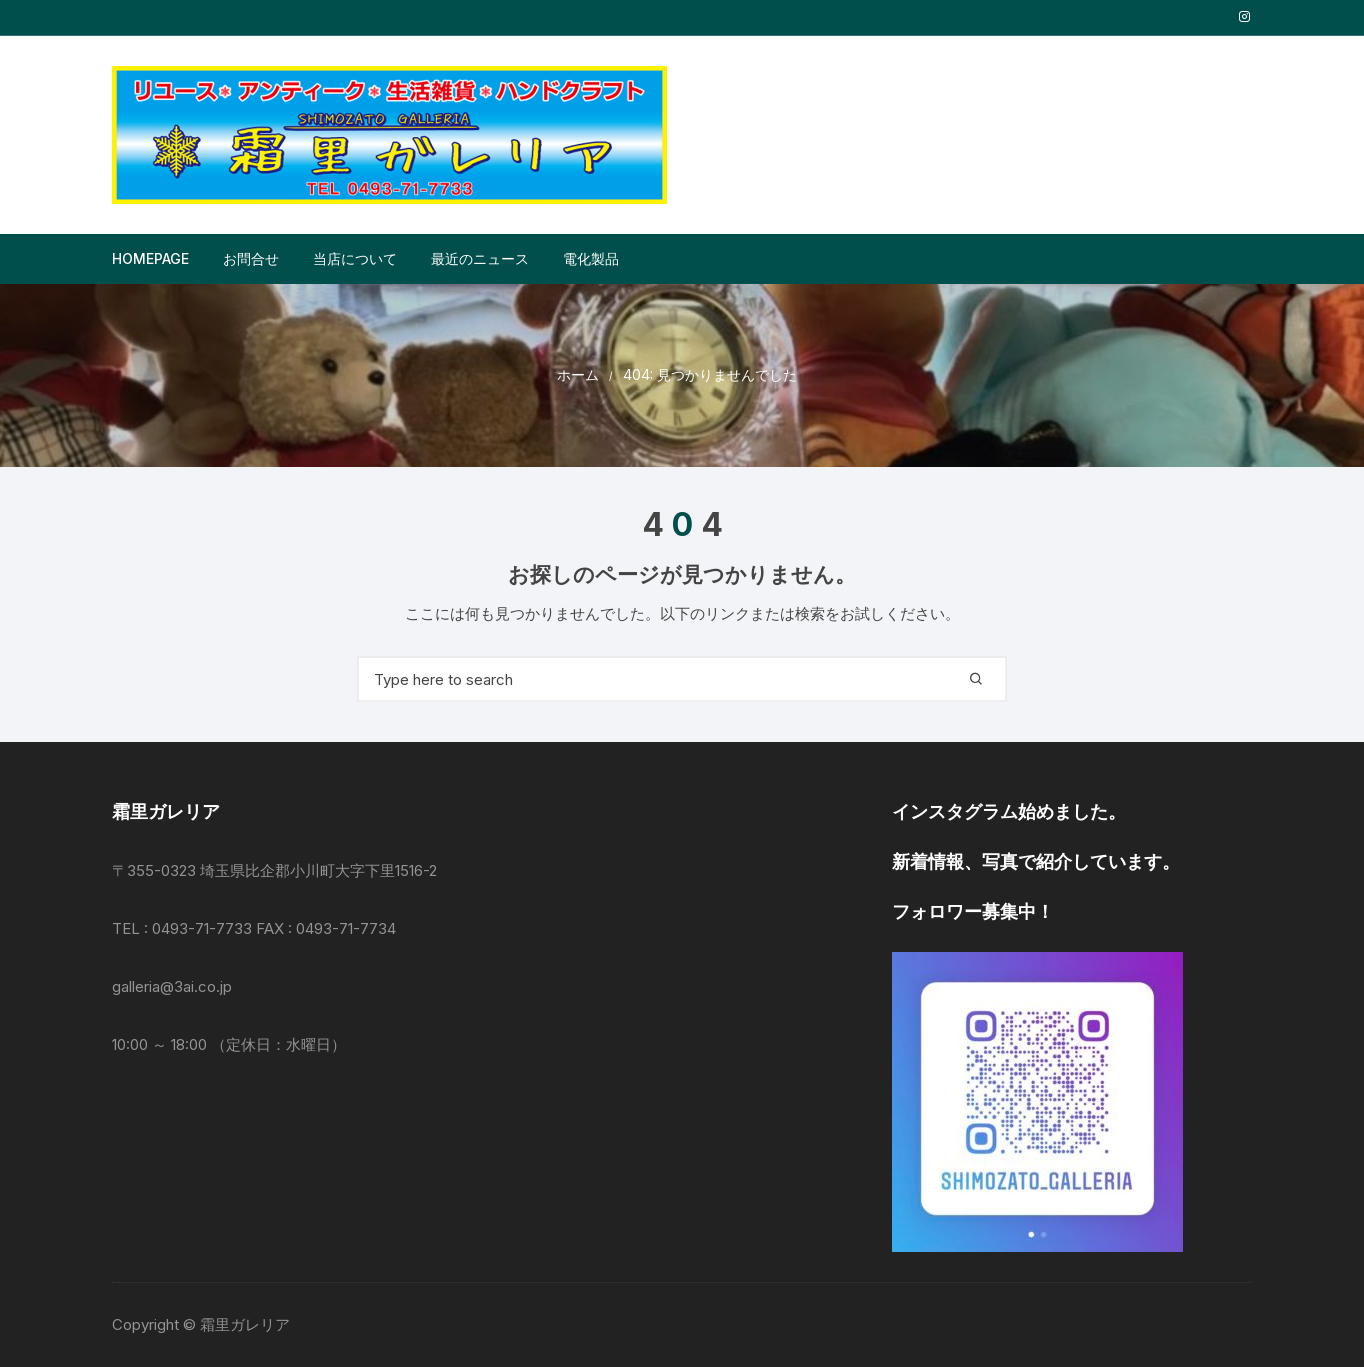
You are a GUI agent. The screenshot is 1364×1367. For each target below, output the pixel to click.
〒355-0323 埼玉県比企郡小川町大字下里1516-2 (274, 870)
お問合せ (251, 258)
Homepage (150, 258)
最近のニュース (480, 258)
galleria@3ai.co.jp (172, 986)
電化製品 (591, 258)
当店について (355, 258)
